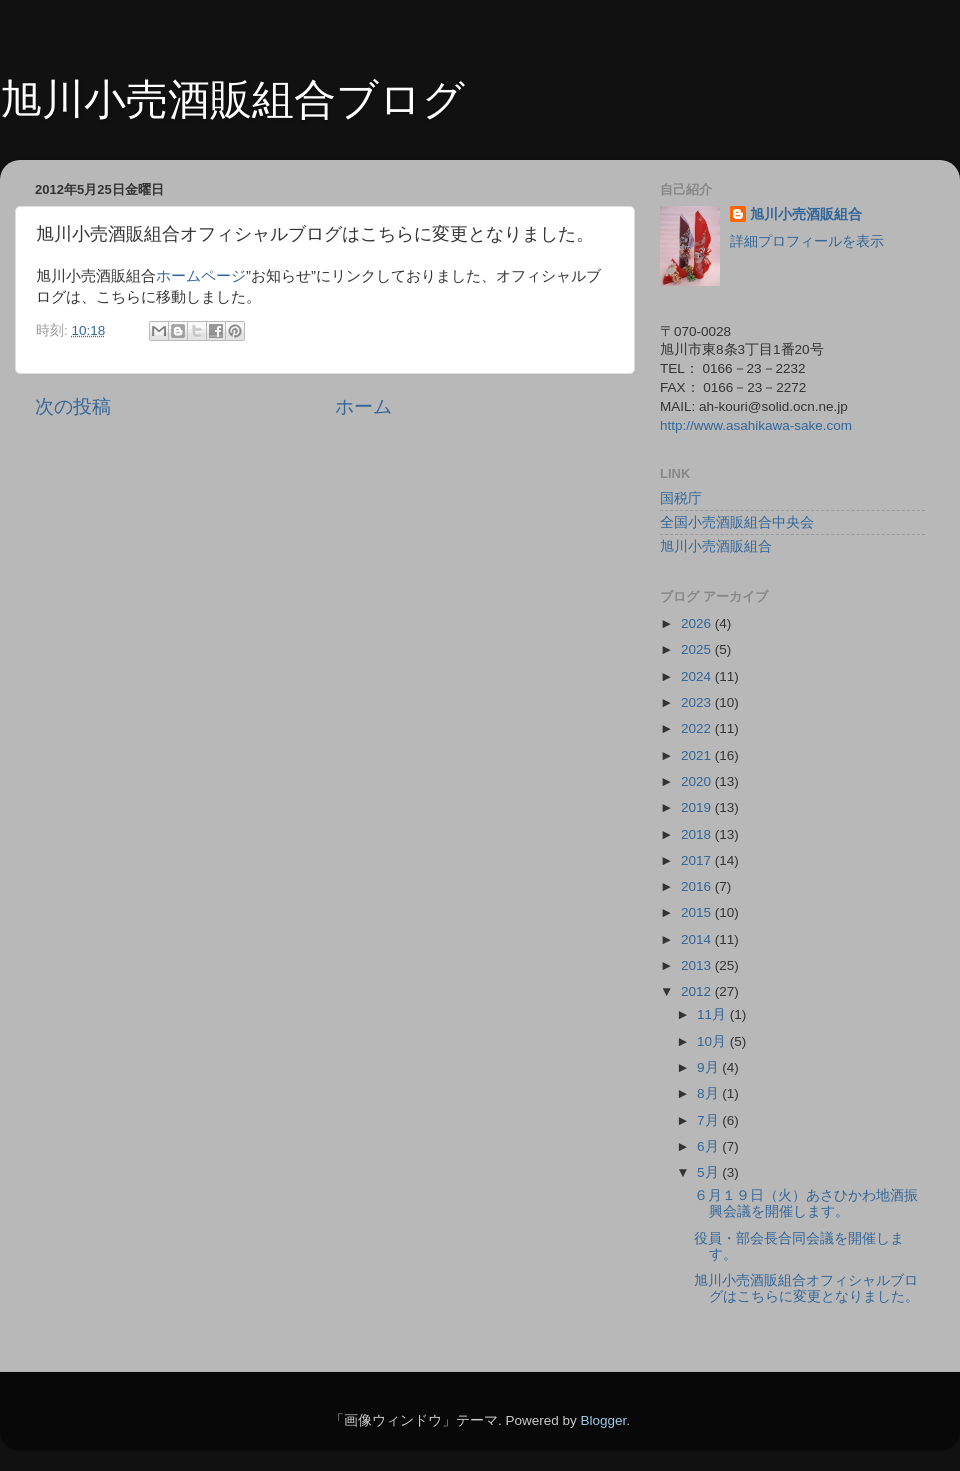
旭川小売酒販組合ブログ (232, 99)
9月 (709, 1067)
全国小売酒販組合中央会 (737, 522)
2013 (698, 965)
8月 (709, 1093)
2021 (698, 755)
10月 (713, 1041)
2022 (698, 728)
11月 (713, 1014)
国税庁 (681, 498)
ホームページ (201, 276)
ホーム (363, 406)
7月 (709, 1120)
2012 (698, 991)
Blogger (603, 1420)
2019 (698, 807)
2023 (698, 702)
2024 (698, 676)
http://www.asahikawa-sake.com (756, 425)
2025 (698, 649)
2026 (698, 623)
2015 (698, 912)
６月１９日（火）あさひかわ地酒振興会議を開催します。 (806, 1203)
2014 (698, 939)
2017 (698, 860)
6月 (709, 1146)
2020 (698, 781)
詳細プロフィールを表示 (807, 241)
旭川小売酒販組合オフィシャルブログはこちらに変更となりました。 (806, 1288)
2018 (698, 834)
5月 (709, 1172)
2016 (698, 886)
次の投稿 (73, 406)
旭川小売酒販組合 (806, 214)
